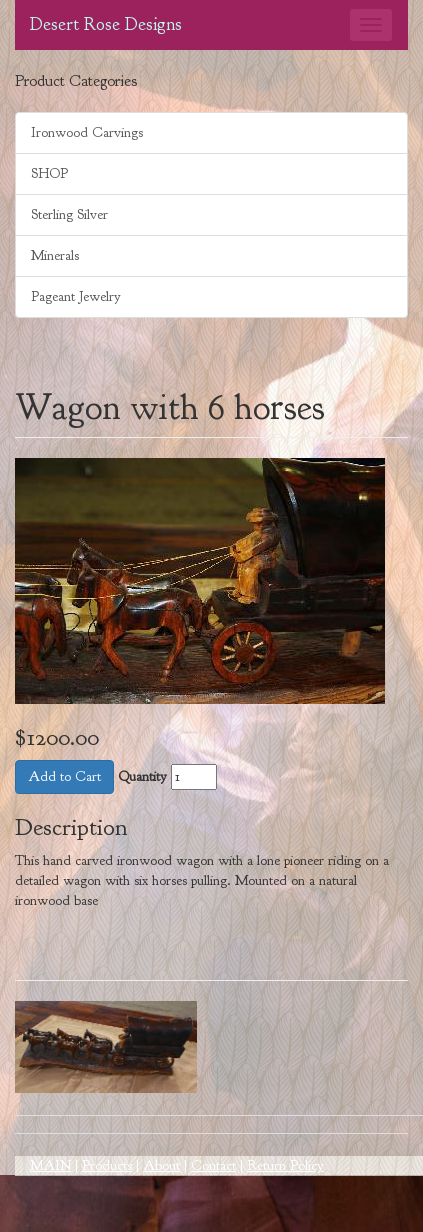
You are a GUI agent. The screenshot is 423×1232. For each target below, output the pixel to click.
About (161, 1165)
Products (107, 1165)
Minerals (55, 255)
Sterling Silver (69, 214)
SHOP (49, 173)
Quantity (142, 776)
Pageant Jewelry (76, 296)
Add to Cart (64, 776)
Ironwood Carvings (87, 132)
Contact (213, 1165)
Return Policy (285, 1165)
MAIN (50, 1165)
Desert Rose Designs (106, 24)
